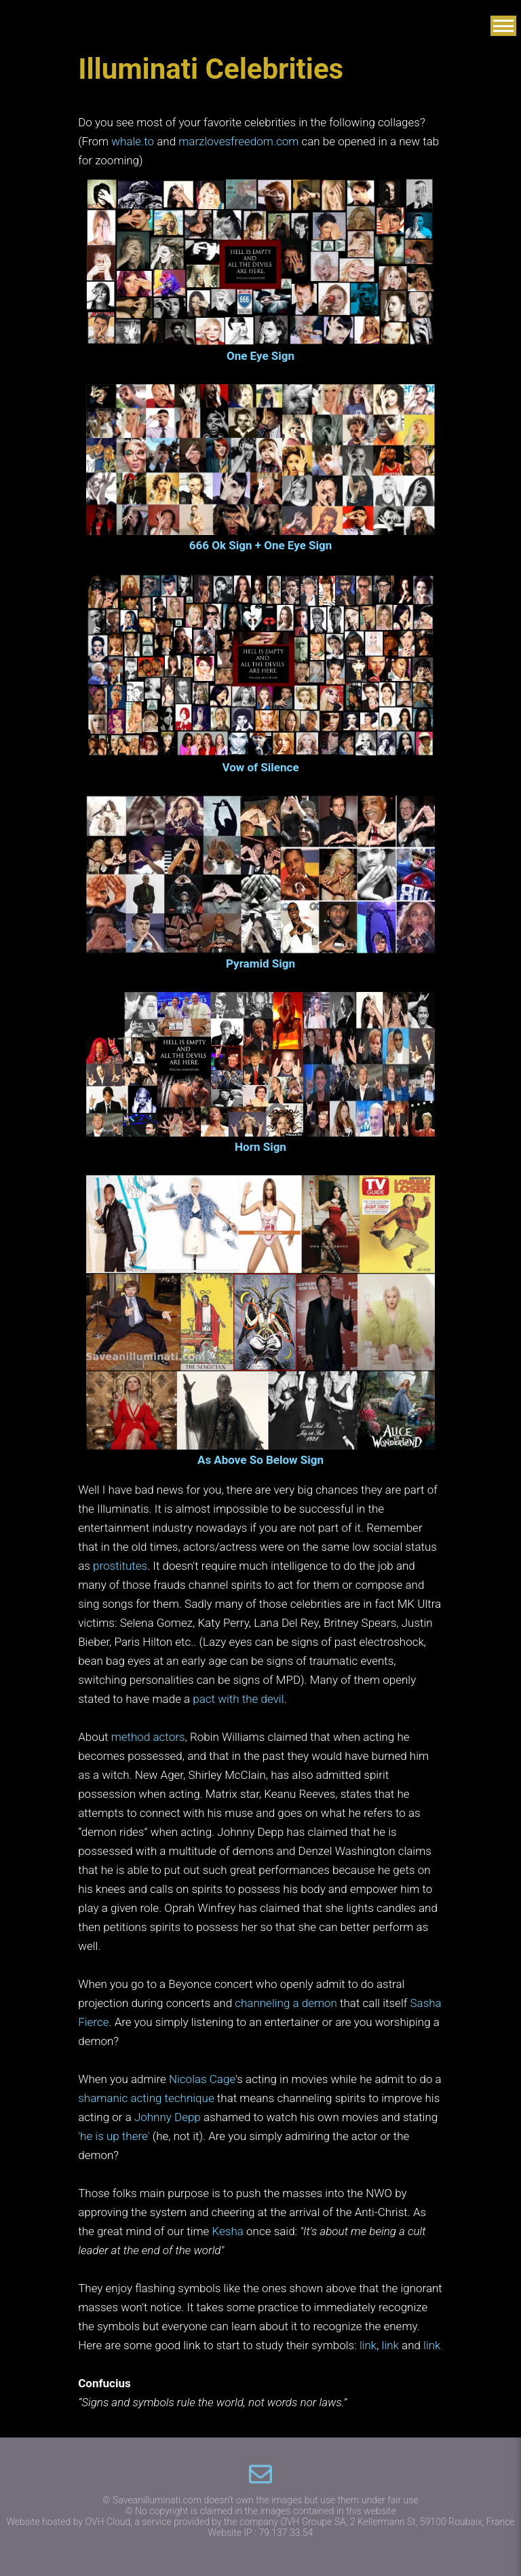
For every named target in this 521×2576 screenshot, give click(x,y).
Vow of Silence (260, 767)
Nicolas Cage (202, 2079)
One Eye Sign (260, 356)
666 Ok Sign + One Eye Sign (260, 545)
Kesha (228, 2231)
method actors (148, 1737)
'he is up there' (113, 2136)
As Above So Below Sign (260, 1460)
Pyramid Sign (260, 963)
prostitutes (120, 1565)
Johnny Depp (167, 2117)
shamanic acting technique (146, 2098)
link (368, 2345)
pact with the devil (238, 1699)
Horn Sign (260, 1147)
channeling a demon (286, 2003)
